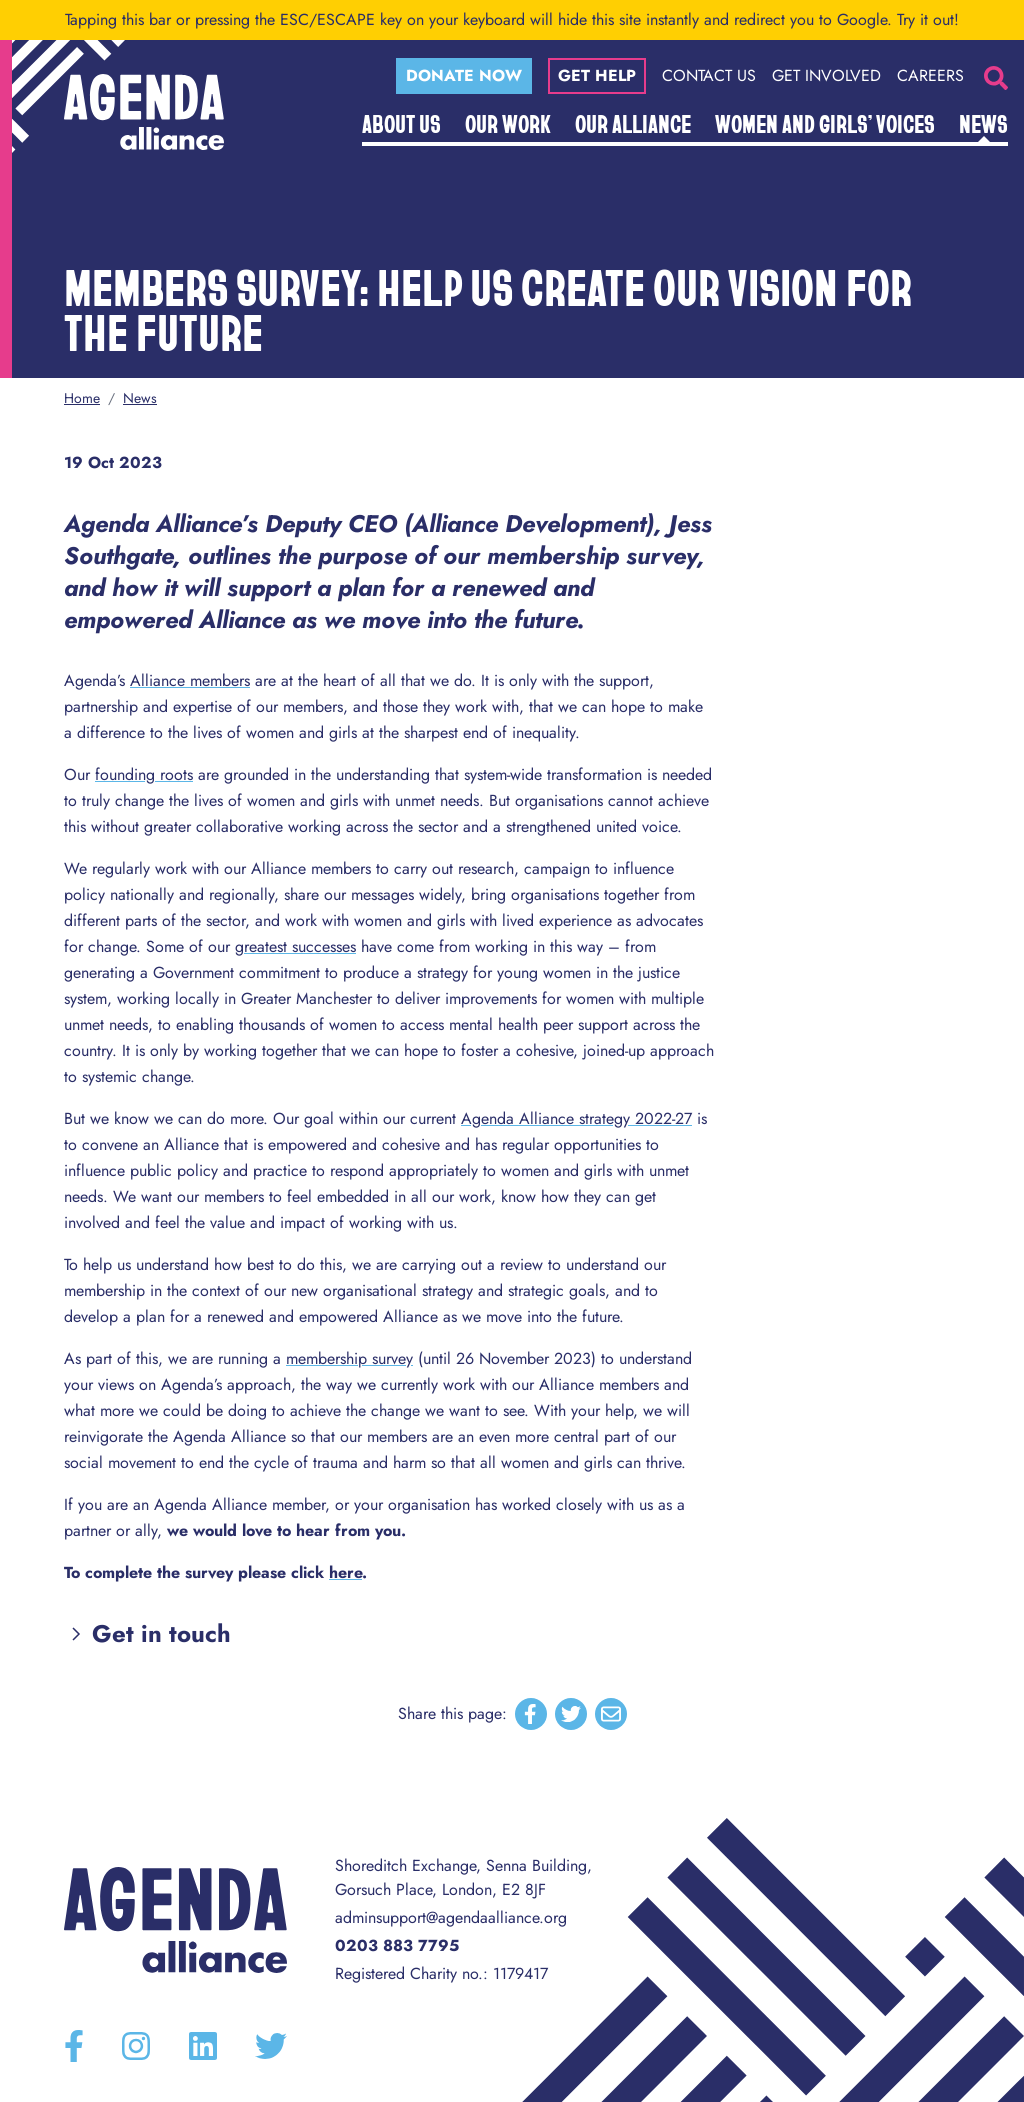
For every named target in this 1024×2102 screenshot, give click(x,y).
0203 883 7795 (397, 1945)
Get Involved (826, 75)
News (983, 123)
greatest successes (295, 946)
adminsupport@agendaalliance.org (451, 1917)
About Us (401, 123)
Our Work (508, 123)
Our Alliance (633, 123)
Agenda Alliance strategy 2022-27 (576, 1118)
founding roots (144, 774)
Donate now (464, 75)
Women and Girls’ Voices (825, 123)
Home (82, 398)
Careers (930, 75)
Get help (597, 75)
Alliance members (190, 680)
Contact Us (709, 75)
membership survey (349, 1358)
